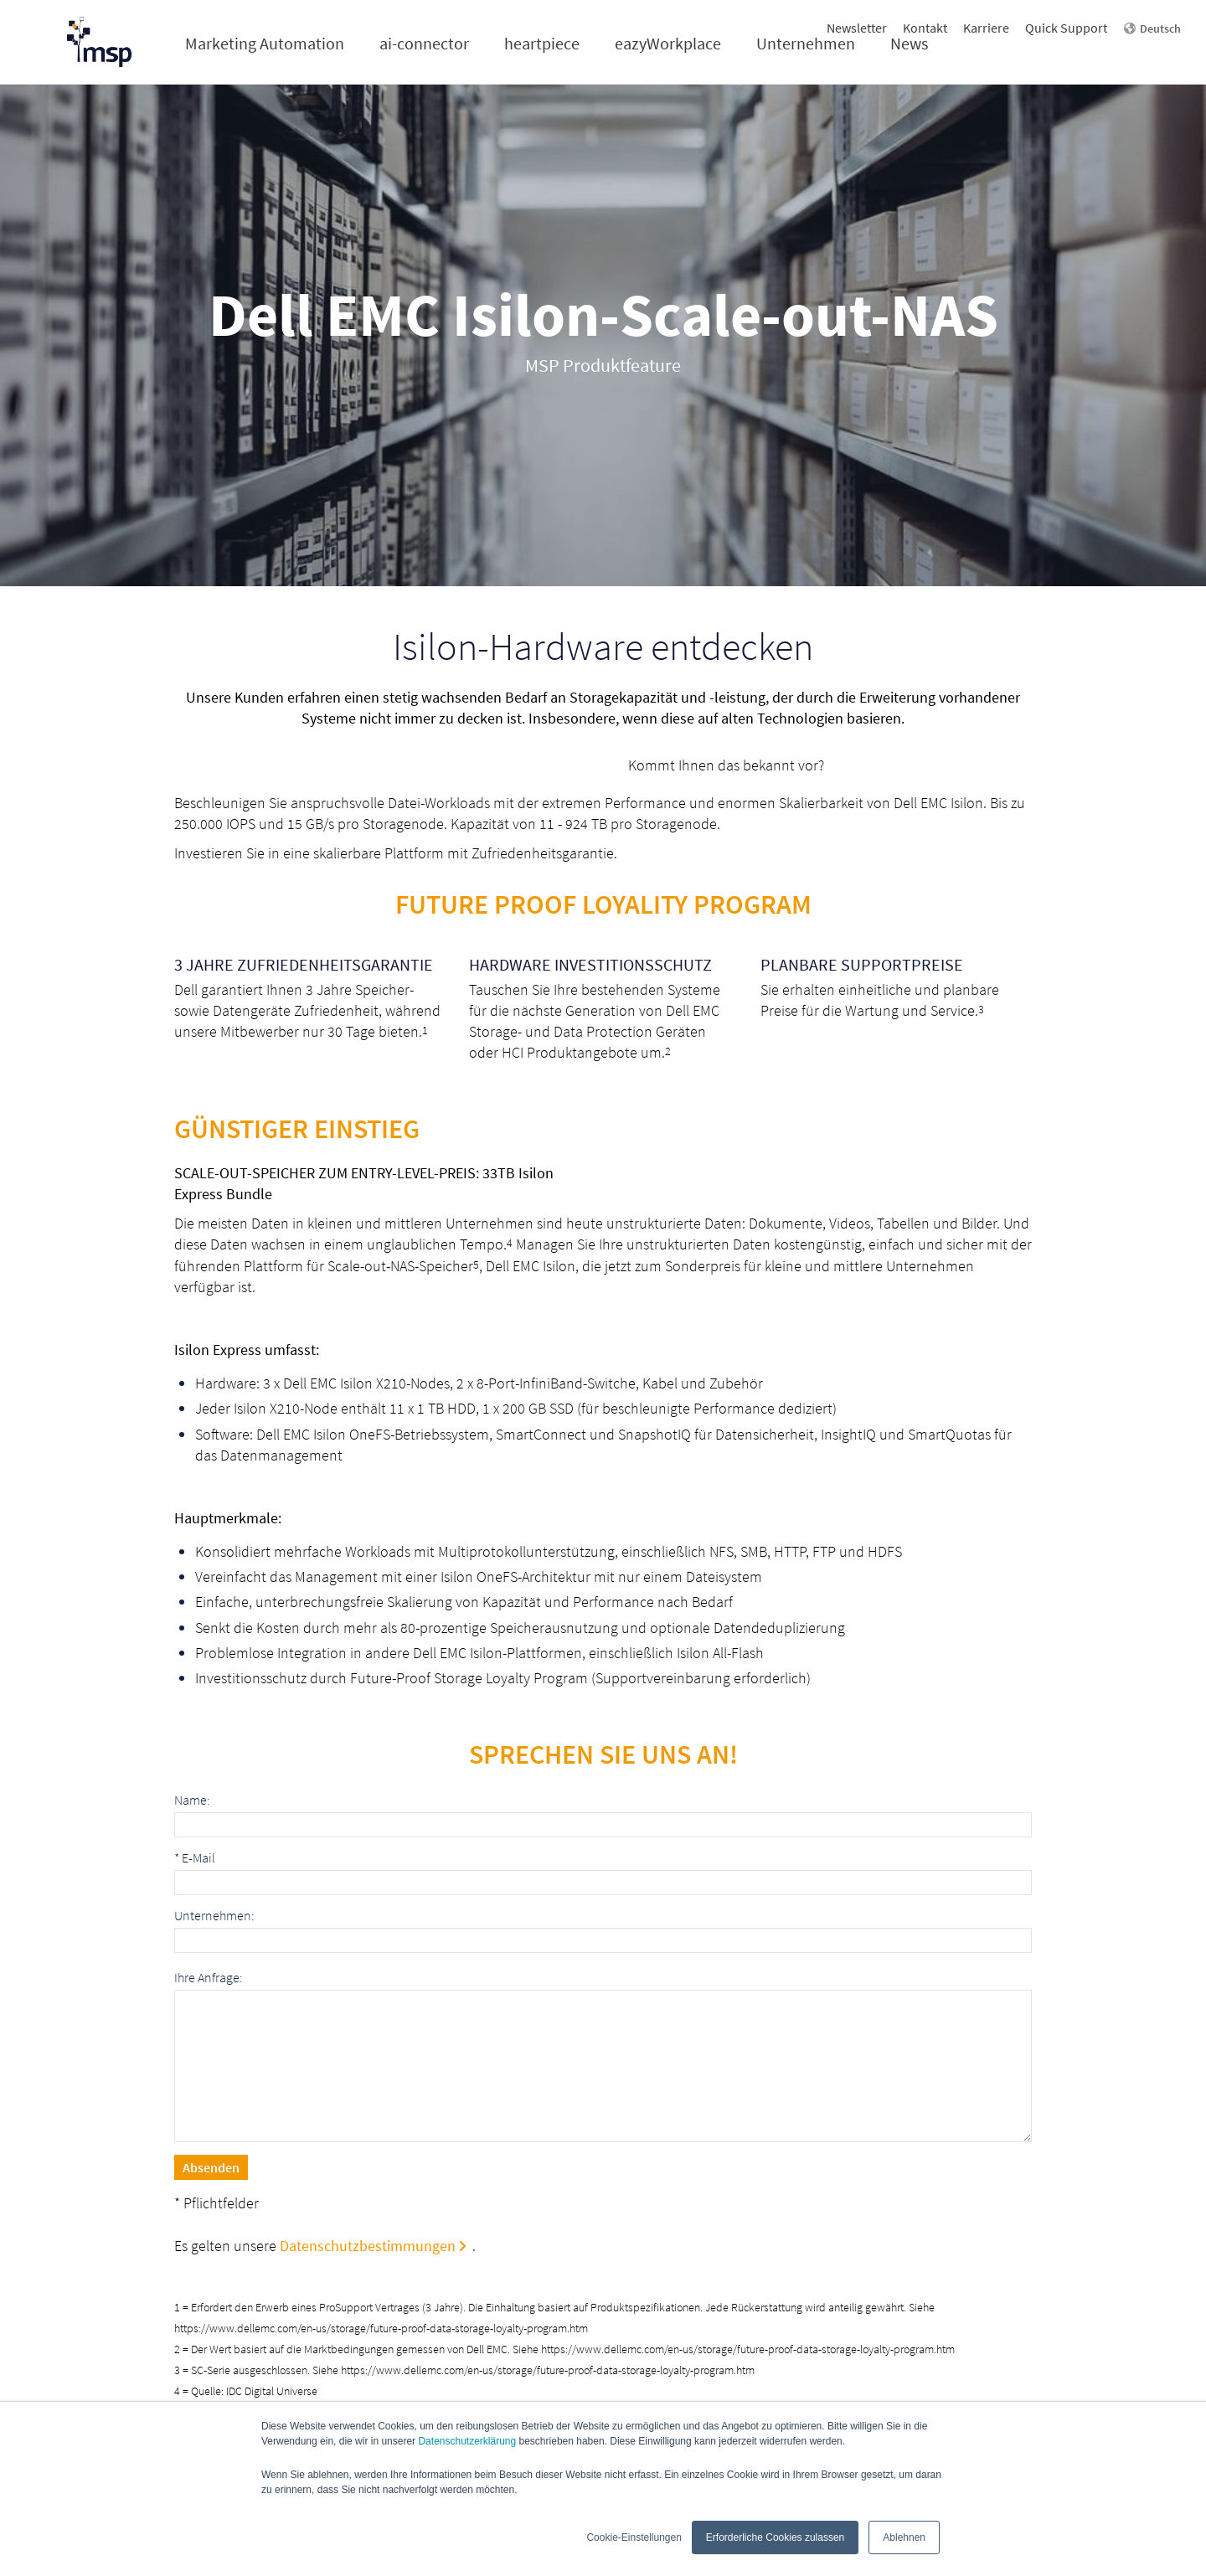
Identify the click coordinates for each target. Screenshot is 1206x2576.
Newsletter (857, 27)
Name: (192, 1800)
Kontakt (925, 27)
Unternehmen (805, 43)
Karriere (986, 27)
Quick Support (1066, 27)
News (909, 43)
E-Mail (194, 1858)
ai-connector (424, 43)
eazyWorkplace (668, 43)
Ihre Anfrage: (208, 1978)
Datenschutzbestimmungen (368, 2245)
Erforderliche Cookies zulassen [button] (775, 2537)
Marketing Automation (264, 43)
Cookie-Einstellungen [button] (633, 2537)
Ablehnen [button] (904, 2537)
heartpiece (542, 43)
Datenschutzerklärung (467, 2441)
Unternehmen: (214, 1916)
